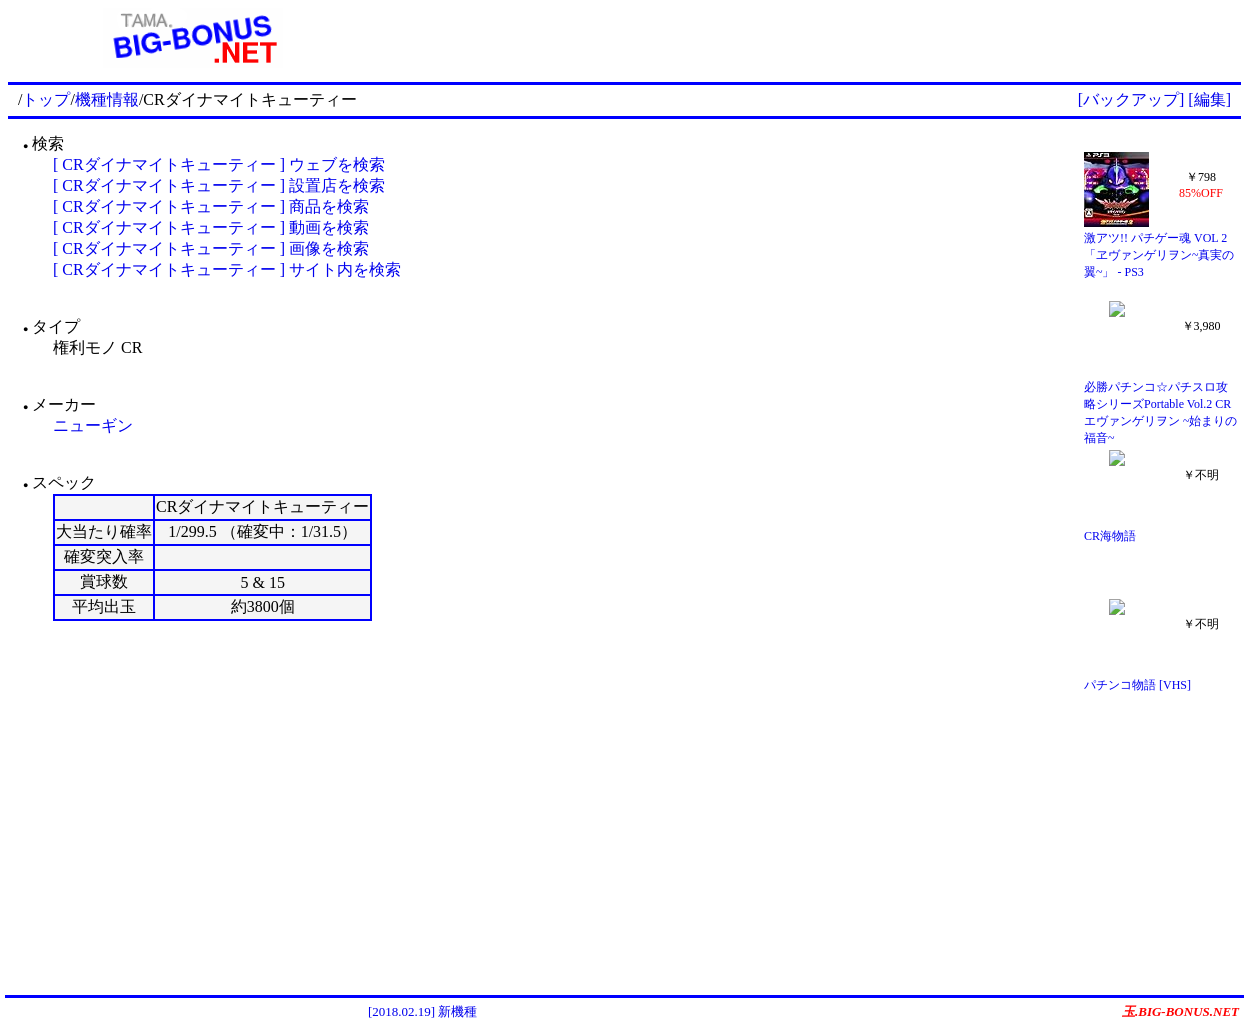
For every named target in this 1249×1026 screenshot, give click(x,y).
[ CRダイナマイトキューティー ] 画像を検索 (211, 248)
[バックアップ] (1131, 99)
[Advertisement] (809, 38)
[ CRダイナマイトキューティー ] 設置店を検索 (219, 185)
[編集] (1209, 99)
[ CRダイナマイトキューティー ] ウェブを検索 (219, 164)
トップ (46, 99)
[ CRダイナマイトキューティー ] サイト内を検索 (227, 269)
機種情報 (107, 99)
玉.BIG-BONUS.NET (1180, 1011)
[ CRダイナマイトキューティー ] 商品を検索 (211, 206)
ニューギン (93, 425)
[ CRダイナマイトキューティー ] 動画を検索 (211, 227)
